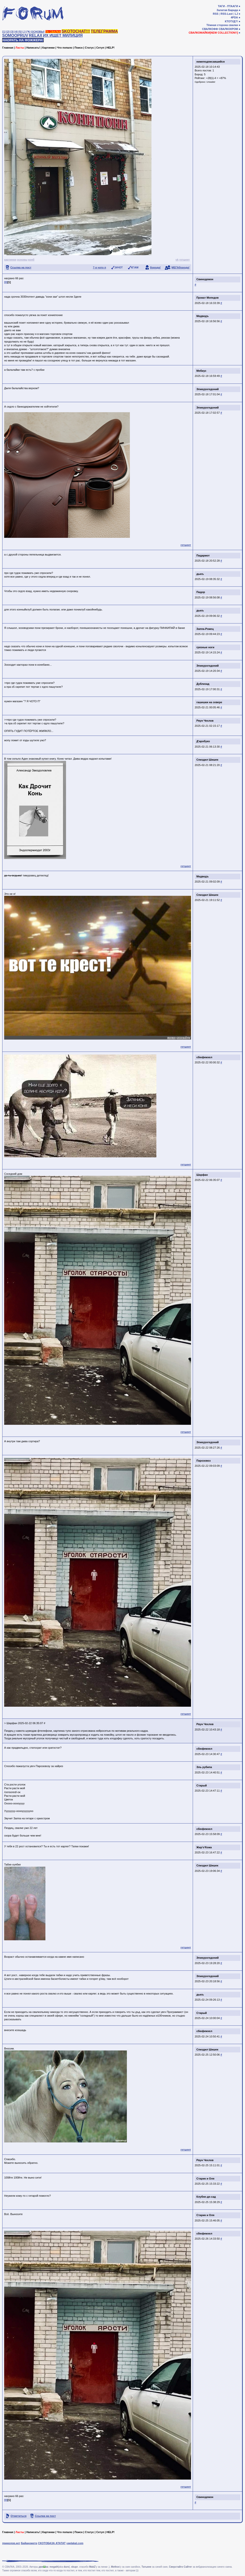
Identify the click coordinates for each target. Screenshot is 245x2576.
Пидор (200, 592)
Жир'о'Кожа (204, 1847)
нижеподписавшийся (210, 61)
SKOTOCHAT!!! (76, 31)
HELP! (111, 47)
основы (22, 259)
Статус (89, 47)
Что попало (64, 47)
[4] (16, 31)
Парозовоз (203, 1460)
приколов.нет (11, 2543)
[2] (8, 31)
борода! (155, 267)
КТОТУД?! (231, 21)
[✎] (28, 31)
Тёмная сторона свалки (222, 25)
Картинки (48, 47)
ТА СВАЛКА (53, 31)
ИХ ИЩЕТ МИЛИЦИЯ (63, 35)
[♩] (24, 31)
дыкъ (200, 573)
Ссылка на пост (20, 267)
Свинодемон (204, 279)
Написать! (33, 47)
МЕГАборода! (181, 267)
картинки (10, 259)
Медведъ (202, 316)
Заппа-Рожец (205, 628)
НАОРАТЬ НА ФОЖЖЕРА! (22, 40)
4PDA (234, 17)
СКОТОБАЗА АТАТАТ (52, 2543)
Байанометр (29, 2543)
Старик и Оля (205, 2178)
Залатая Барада (227, 10)
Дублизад (202, 683)
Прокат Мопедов (207, 297)
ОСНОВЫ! (37, 31)
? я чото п (99, 267)
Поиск (78, 47)
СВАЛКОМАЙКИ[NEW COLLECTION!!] (213, 32)
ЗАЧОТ (118, 267)
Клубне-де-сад (206, 2196)
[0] (5, 282)
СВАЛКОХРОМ (228, 28)
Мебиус (201, 370)
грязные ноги (205, 647)
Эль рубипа (204, 1767)
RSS (215, 13)
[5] (20, 31)
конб (31, 259)
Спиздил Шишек (207, 759)
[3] (12, 31)
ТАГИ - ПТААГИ (228, 6)
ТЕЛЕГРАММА (104, 31)
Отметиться (19, 2515)
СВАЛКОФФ (210, 28)
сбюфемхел (204, 1057)
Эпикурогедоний (207, 389)
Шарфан (202, 1174)
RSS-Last (227, 13)
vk (177, 259)
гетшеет (184, 259)
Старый (201, 1785)
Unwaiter (210, 82)
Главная (7, 47)
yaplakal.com (74, 2543)
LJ (236, 13)
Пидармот (203, 555)
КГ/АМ (134, 267)
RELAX (35, 35)
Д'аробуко (203, 741)
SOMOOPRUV (15, 35)
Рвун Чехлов (205, 720)
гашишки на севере (209, 702)
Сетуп (100, 47)
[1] (3, 31)
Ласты (19, 47)
